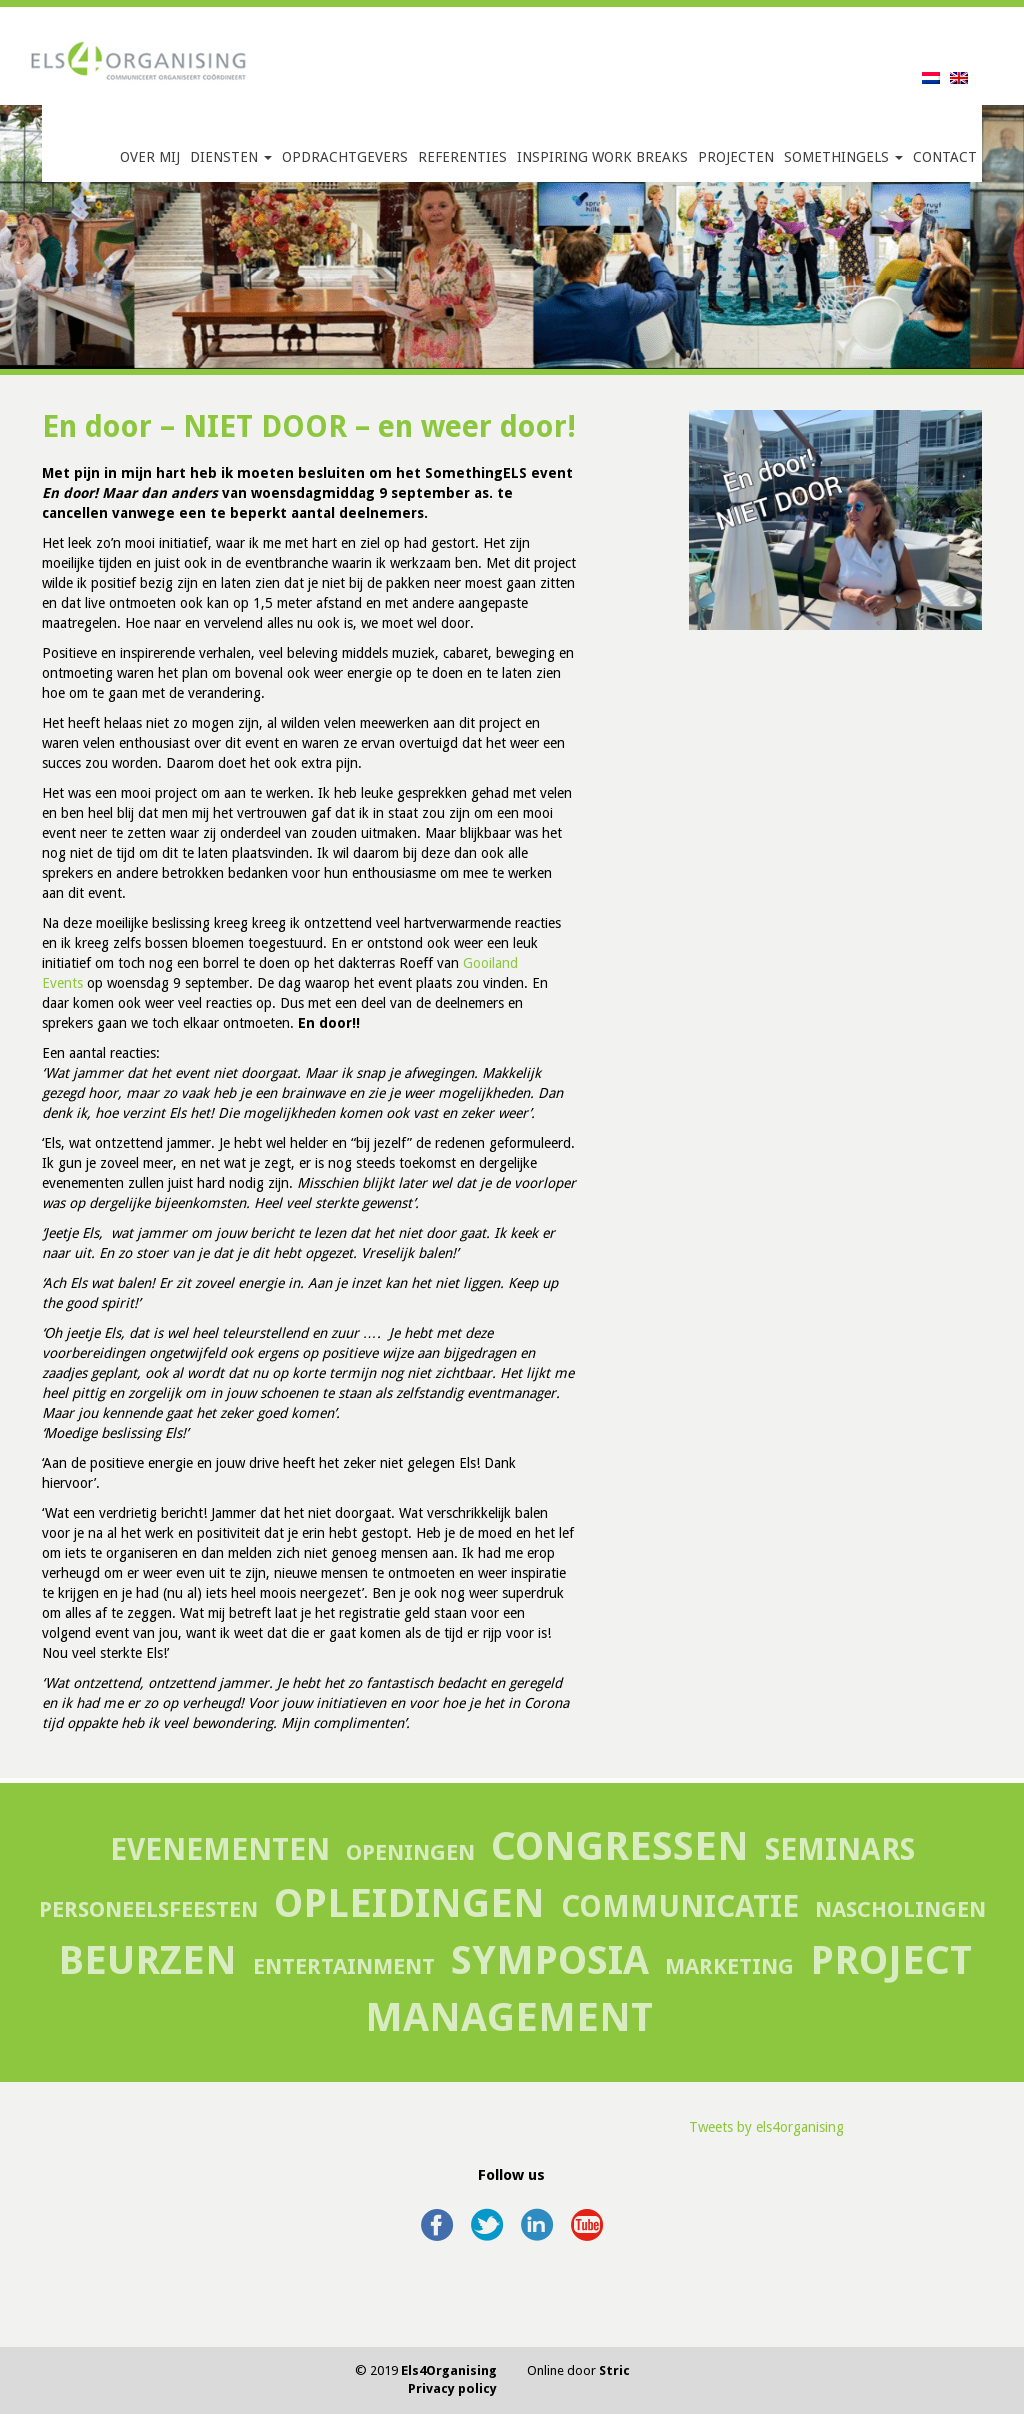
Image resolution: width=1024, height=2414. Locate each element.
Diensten (231, 157)
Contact (945, 157)
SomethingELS (843, 157)
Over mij (150, 157)
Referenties (462, 157)
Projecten (736, 157)
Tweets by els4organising (766, 2127)
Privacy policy (452, 2388)
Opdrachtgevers (345, 157)
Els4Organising (449, 2370)
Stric (614, 2370)
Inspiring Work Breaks (602, 157)
